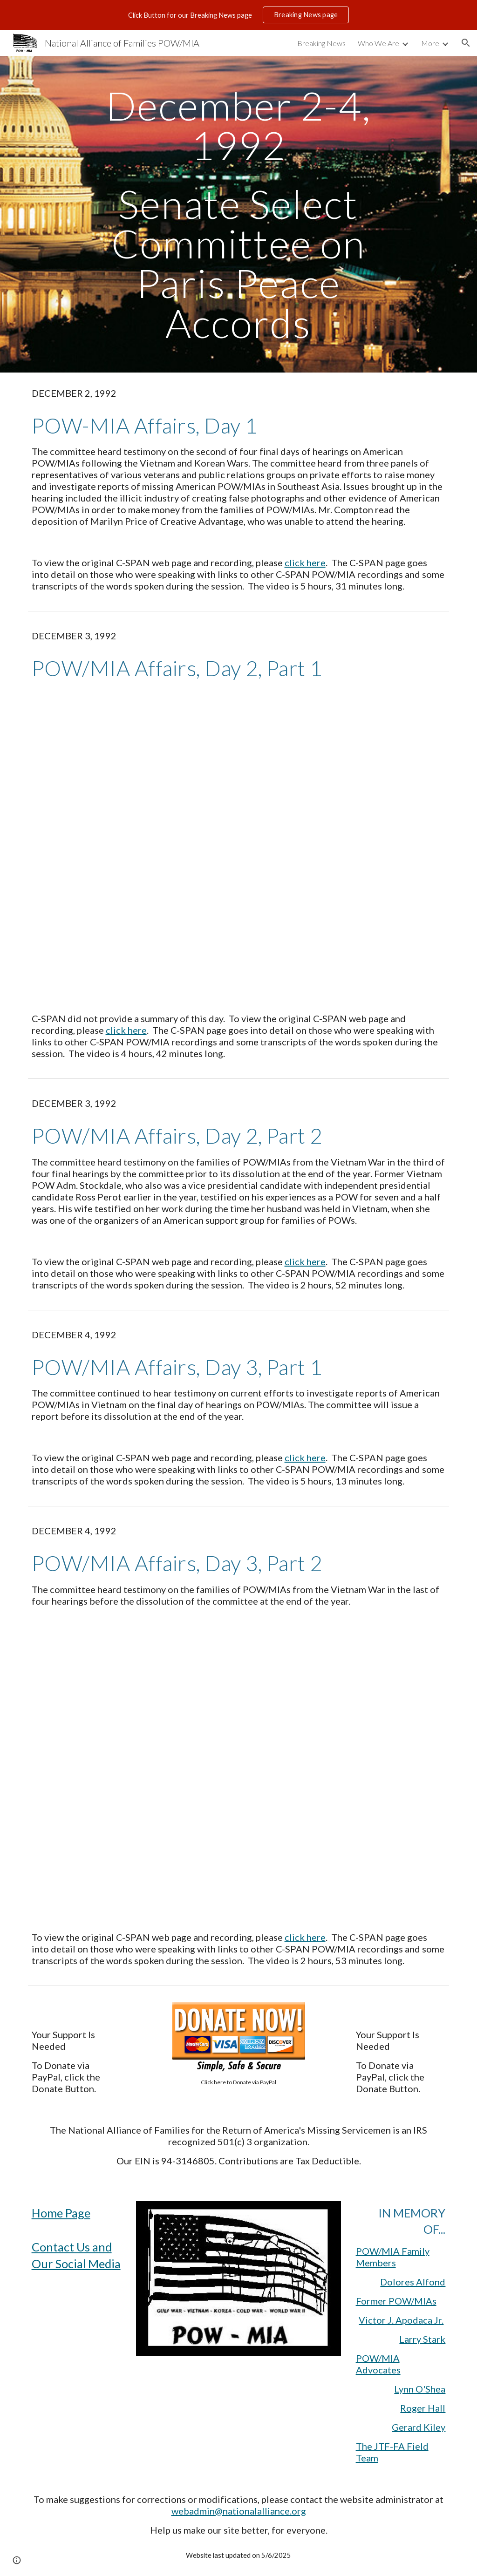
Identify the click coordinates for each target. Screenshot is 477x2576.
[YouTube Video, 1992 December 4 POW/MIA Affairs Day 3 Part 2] (239, 1769)
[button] (466, 43)
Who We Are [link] (378, 43)
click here (305, 562)
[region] (238, 15)
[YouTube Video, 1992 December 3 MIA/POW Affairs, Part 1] (239, 847)
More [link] (430, 43)
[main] (238, 214)
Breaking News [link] (321, 43)
